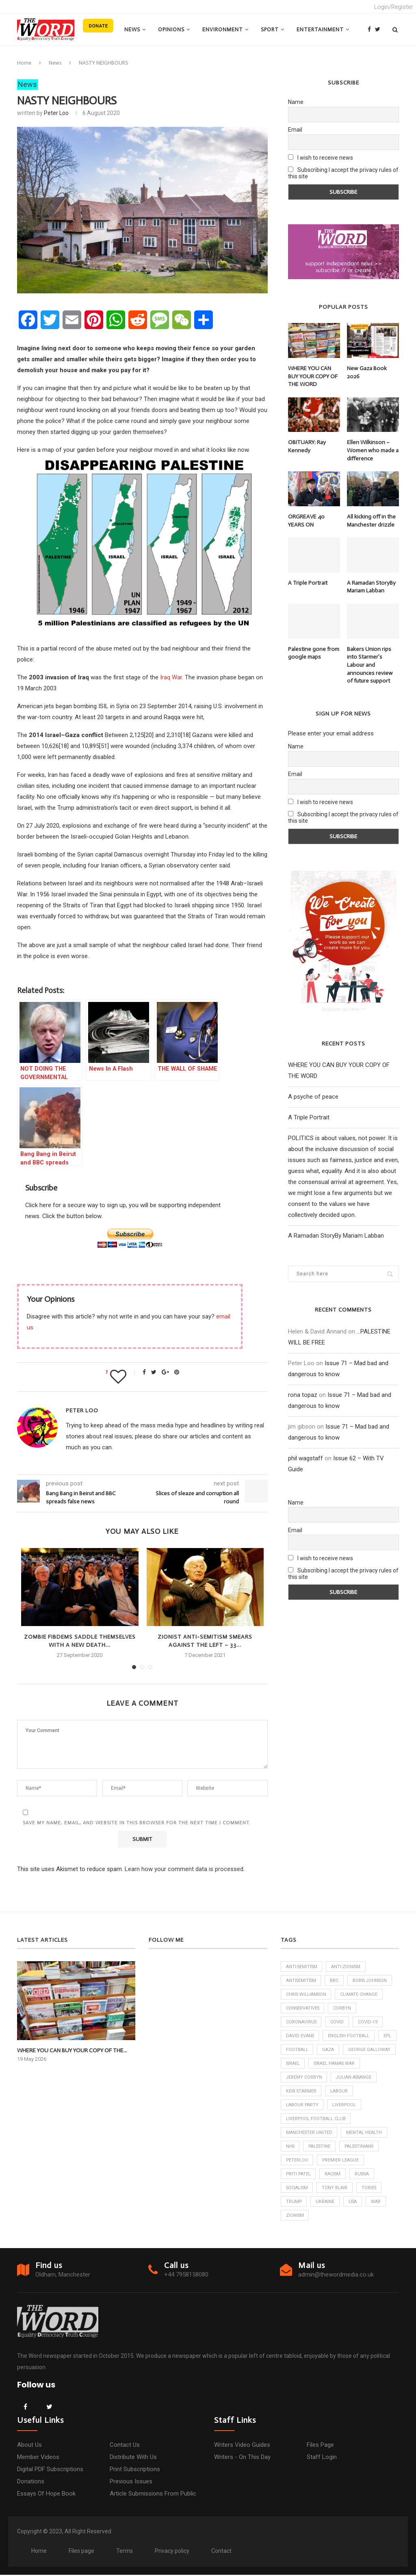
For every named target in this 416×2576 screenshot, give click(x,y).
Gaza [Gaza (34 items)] (351, 2050)
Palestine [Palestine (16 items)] (321, 2147)
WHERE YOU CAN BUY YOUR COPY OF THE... (71, 2050)
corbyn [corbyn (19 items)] (344, 2008)
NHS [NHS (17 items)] (290, 2147)
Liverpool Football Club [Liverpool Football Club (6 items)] (316, 2119)
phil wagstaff (305, 1457)
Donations (30, 2482)
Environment (222, 29)
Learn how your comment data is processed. (185, 1869)
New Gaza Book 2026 (367, 372)
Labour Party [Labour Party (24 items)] (334, 2105)
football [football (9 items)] (319, 2050)
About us (29, 2446)
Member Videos (38, 2458)
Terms (124, 2552)
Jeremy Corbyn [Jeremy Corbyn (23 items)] (361, 2077)
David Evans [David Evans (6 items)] (300, 2036)
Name (295, 102)
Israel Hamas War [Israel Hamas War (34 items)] (307, 2077)
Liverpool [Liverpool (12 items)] (377, 2105)
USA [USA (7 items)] (353, 2202)
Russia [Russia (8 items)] (365, 2175)
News (132, 29)
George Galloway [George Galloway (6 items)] (307, 2063)
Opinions (171, 29)
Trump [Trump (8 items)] (294, 2202)
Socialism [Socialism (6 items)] (298, 2189)
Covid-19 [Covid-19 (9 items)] (369, 2022)
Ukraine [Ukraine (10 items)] (325, 2202)
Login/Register (393, 7)
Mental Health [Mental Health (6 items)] (365, 2133)
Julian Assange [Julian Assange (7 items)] (304, 2092)
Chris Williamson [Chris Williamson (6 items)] (307, 1994)
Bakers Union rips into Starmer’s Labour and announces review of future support (370, 664)
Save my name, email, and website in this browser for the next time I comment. (137, 1823)
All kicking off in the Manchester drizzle (371, 520)
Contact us (125, 2446)
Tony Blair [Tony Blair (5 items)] (336, 2189)
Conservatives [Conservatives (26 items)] (303, 2008)
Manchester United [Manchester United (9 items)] (309, 2133)
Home (24, 63)
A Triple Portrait (307, 582)
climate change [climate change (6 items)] (360, 1994)
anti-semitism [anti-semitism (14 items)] (302, 1966)
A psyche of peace (313, 1096)
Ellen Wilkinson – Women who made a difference (373, 450)
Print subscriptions (135, 2470)
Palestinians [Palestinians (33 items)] (362, 2147)
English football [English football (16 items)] (350, 2036)
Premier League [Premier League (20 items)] (341, 2161)
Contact (221, 2552)
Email (295, 129)
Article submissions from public (153, 2494)
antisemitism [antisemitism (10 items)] (302, 1980)
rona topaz (302, 1394)
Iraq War (171, 677)
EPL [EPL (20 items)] (290, 2050)
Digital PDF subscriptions (50, 2470)
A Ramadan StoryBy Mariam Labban (371, 586)
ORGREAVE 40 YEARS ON (306, 520)
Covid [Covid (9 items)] (338, 2022)
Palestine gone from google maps (313, 652)
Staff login (322, 2458)
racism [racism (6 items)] (334, 2175)
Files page (320, 2446)
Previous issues (131, 2482)
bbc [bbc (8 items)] (336, 1980)
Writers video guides (242, 2446)
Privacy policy (172, 2552)
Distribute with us (133, 2458)
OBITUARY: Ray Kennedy (307, 446)
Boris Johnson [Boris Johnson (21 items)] (373, 1980)
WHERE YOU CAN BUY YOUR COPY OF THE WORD (313, 376)
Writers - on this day (242, 2458)
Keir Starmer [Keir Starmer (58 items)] (353, 2092)
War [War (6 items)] (377, 2202)
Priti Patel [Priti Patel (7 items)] (299, 2175)
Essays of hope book (46, 2494)
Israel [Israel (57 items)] (349, 2063)
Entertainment (320, 29)
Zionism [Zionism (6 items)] (295, 2216)
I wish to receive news (320, 157)
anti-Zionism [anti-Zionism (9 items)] (348, 1966)
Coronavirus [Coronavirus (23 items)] (301, 2022)
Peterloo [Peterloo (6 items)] (297, 2161)
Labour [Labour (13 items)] (294, 2105)
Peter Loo (56, 113)
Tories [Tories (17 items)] (371, 2189)
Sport (270, 29)
